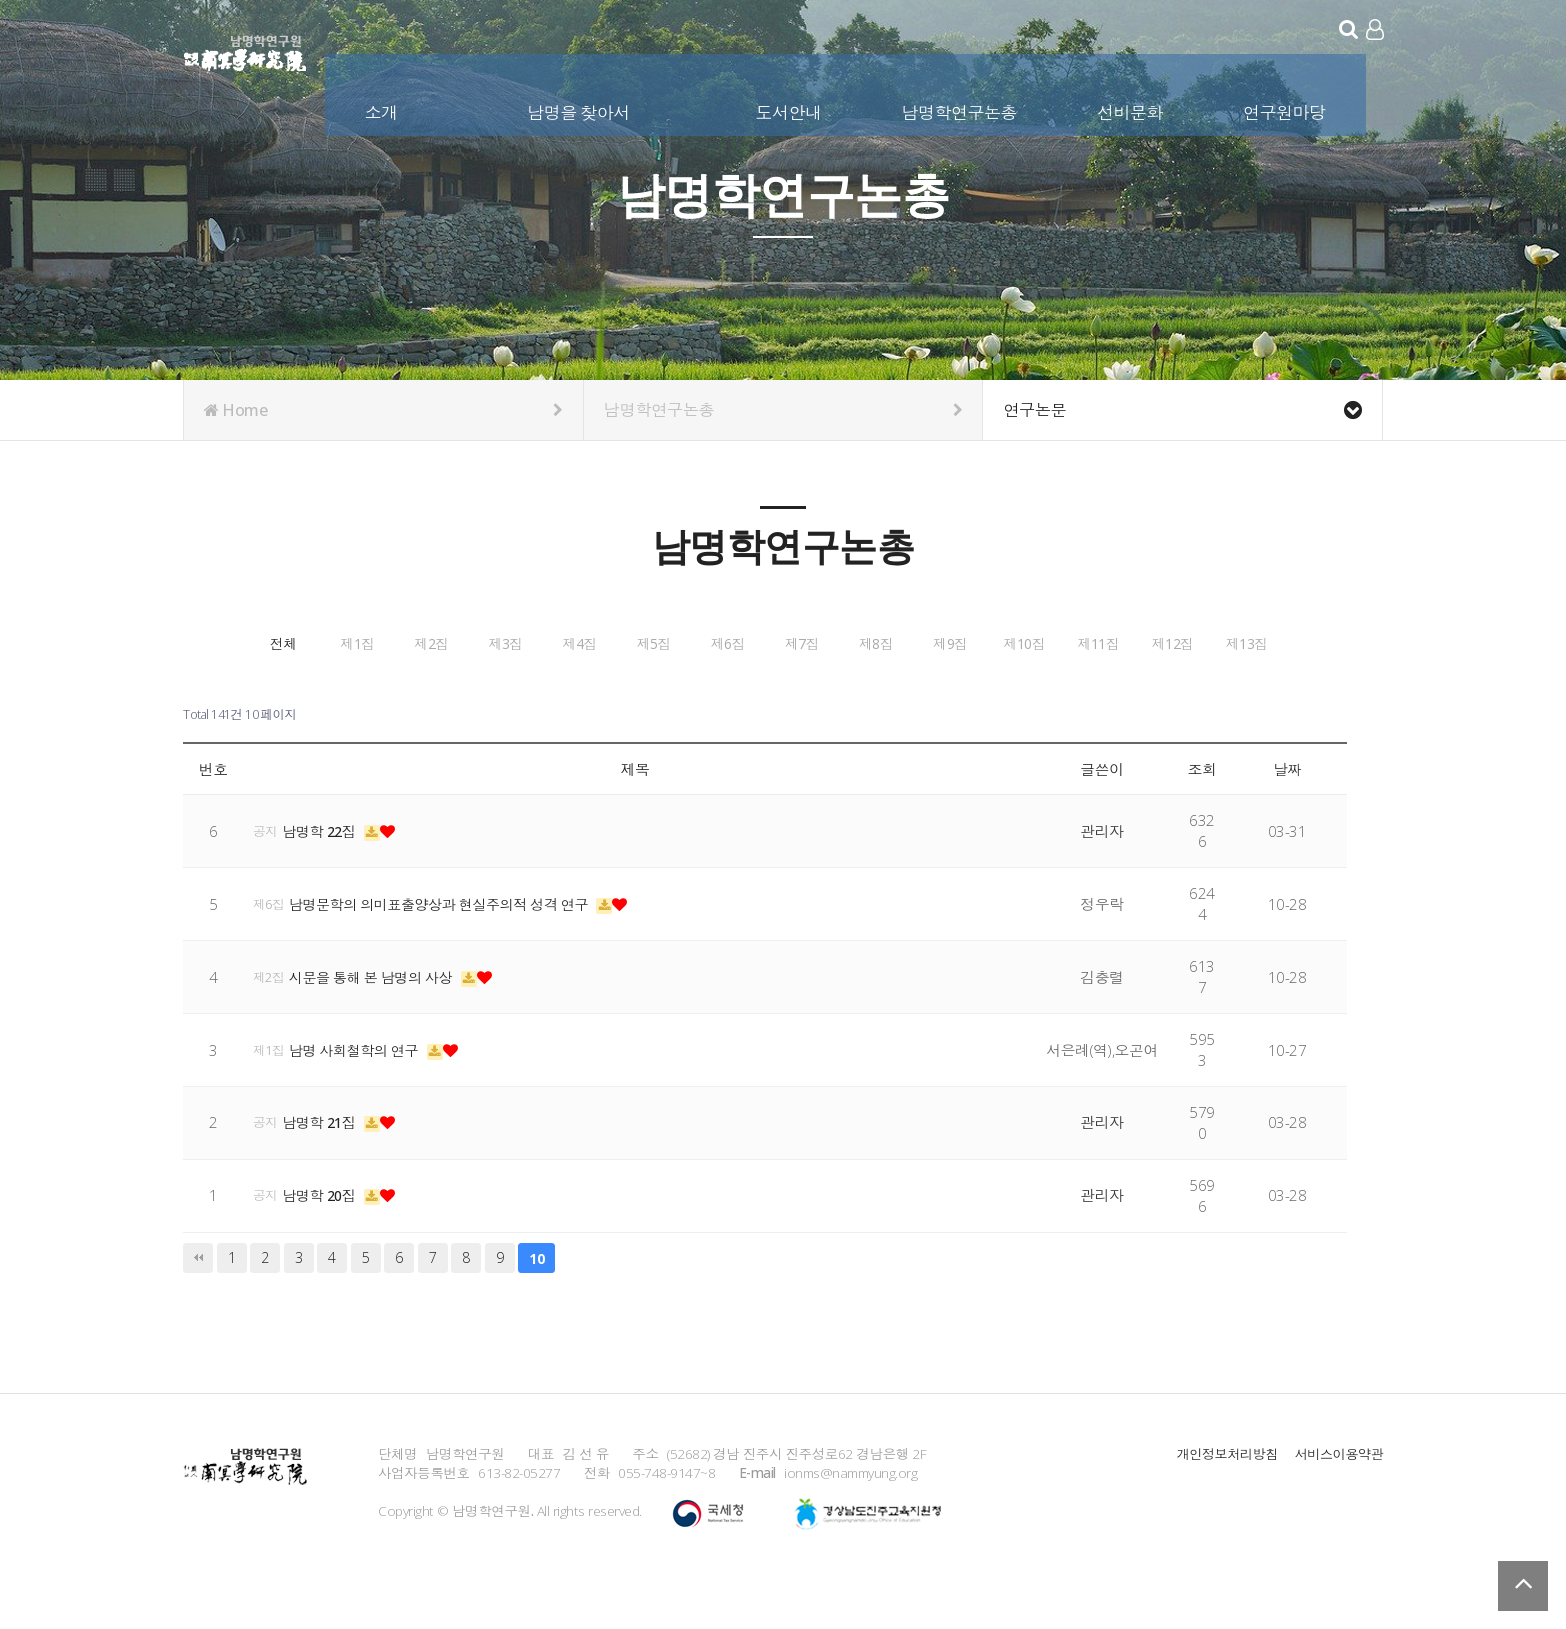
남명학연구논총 (961, 108)
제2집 (616, 643)
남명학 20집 (325, 1242)
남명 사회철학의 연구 (361, 1096)
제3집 (765, 643)
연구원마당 (1286, 108)
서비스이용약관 (1337, 1499)
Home (383, 410)
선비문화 (1132, 108)
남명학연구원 (245, 50)
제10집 (765, 693)
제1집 (467, 643)
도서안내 (790, 108)
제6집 (1212, 643)
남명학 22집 (325, 877)
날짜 (1287, 815)
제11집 (914, 693)
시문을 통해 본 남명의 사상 (379, 1023)
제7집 (318, 693)
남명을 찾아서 (580, 108)
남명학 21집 (325, 1169)
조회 (1202, 815)
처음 (198, 1304)
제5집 (1063, 643)
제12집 (1063, 693)
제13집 (1212, 693)
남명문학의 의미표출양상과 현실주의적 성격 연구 (451, 950)
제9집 (616, 693)
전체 (317, 643)
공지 (266, 877)
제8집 (467, 693)
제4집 (914, 643)
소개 (383, 108)
